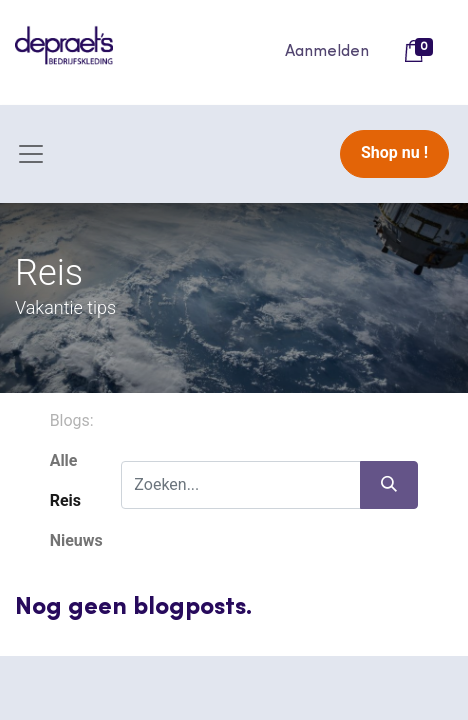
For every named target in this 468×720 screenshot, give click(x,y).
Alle (64, 460)
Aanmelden (327, 52)
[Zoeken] (389, 485)
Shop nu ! (394, 152)
